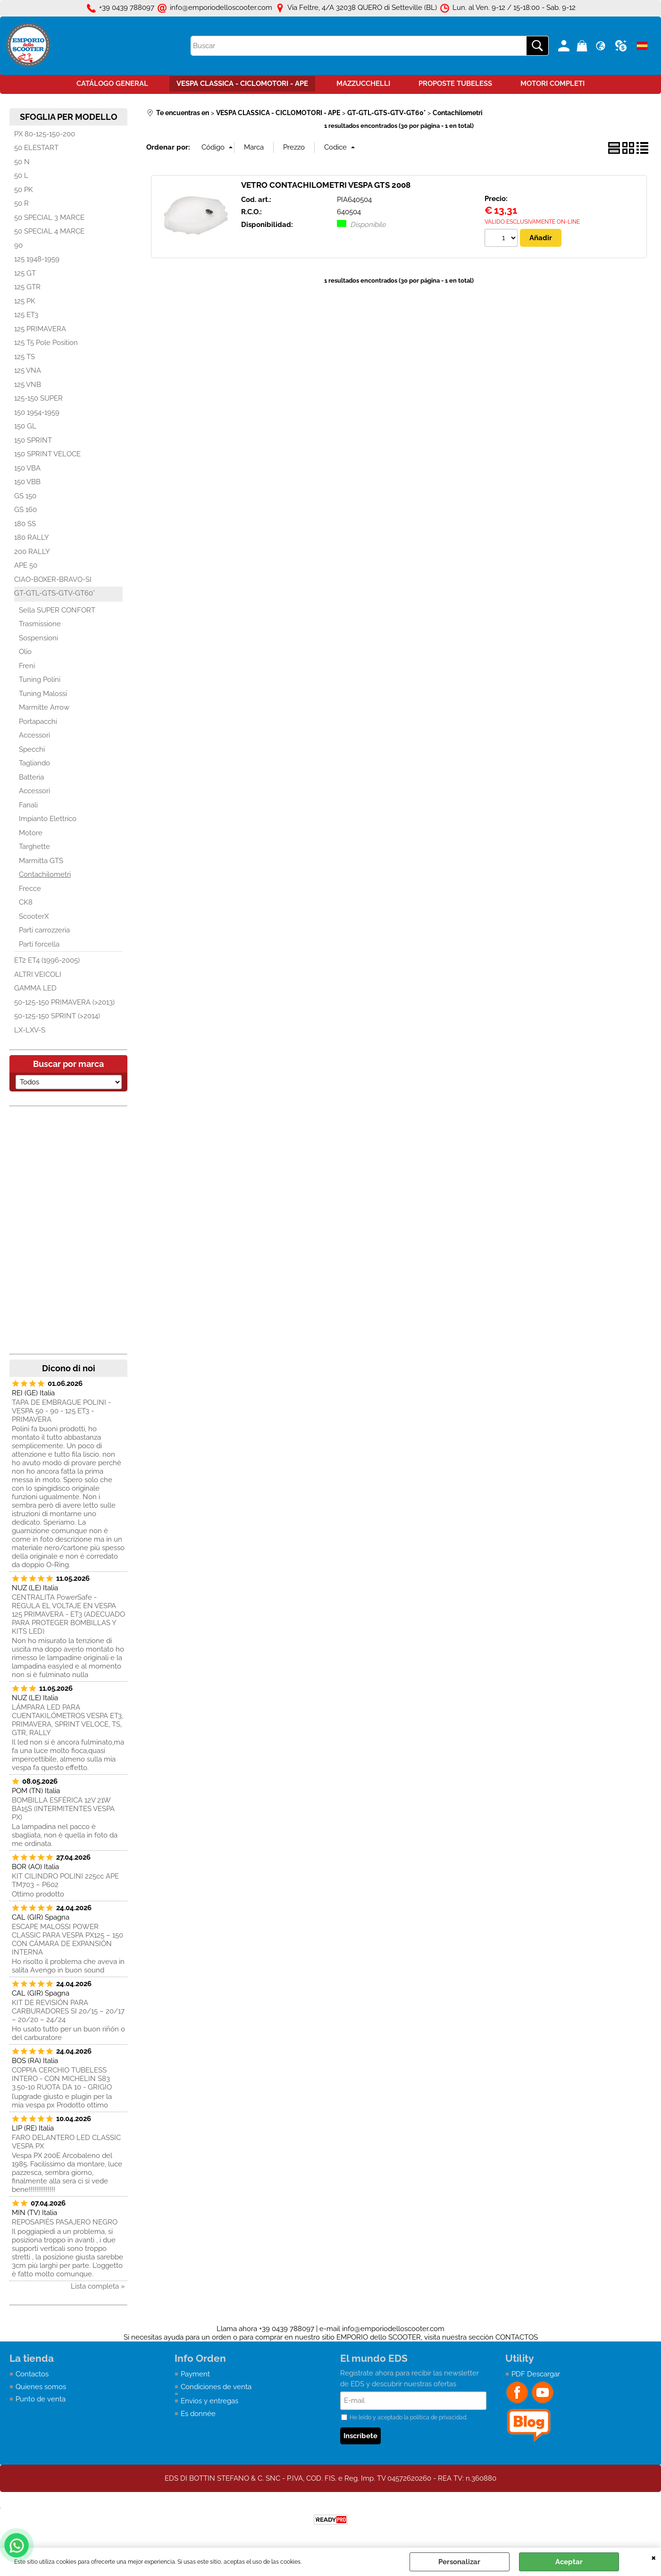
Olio (25, 651)
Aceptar (569, 2562)
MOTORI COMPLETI (552, 83)
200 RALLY (32, 551)
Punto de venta (41, 2399)
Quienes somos (41, 2387)
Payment (195, 2374)
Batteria (31, 777)
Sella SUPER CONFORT (57, 610)
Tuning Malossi (43, 693)
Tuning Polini (39, 679)
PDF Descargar (535, 2374)
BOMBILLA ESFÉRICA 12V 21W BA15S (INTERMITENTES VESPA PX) (63, 1808)
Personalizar (459, 2562)
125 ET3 (26, 314)
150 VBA (27, 468)
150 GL (25, 426)
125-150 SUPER (38, 398)
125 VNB (27, 384)
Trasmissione (40, 624)
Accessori (34, 735)
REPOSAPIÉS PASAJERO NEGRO (64, 2222)
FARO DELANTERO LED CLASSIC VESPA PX (66, 2141)
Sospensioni (38, 638)
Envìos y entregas (209, 2401)
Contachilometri (45, 874)
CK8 (26, 902)
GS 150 (25, 496)
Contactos (32, 2374)
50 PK (23, 189)
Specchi (32, 749)
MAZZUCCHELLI (363, 83)
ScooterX (34, 916)
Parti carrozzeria (44, 930)
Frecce (30, 888)
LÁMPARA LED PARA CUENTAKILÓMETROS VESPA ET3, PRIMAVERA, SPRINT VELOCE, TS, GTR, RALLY (67, 1720)
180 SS (25, 524)
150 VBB (27, 482)
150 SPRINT (33, 440)
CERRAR (653, 2557)
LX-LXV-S (29, 1030)
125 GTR (27, 287)
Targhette (34, 846)
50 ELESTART (36, 147)
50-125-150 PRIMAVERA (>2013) (64, 1002)
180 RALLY (31, 537)
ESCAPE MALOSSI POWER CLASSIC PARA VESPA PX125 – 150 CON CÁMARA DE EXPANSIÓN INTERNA (67, 1939)
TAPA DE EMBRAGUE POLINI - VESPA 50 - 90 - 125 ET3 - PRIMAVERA (61, 1411)
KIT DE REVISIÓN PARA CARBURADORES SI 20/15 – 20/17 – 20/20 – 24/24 (68, 2011)
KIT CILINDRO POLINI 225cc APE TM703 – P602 (65, 1880)
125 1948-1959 (36, 259)
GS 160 (25, 509)
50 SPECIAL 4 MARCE (49, 231)
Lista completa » (98, 2286)
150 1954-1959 (36, 412)
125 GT (25, 273)
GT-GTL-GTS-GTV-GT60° (54, 593)
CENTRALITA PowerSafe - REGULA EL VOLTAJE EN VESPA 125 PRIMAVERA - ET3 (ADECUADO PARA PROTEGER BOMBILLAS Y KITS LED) (68, 1614)
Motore (30, 833)
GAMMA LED (35, 988)
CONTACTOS (516, 2337)
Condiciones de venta (216, 2387)
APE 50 (25, 565)
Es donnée (198, 2413)
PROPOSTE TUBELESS (455, 83)
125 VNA (27, 370)
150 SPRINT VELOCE (47, 454)
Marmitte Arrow (44, 707)
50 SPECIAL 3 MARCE (49, 217)
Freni (27, 666)
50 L (21, 175)
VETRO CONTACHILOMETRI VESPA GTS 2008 (325, 185)
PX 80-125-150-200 (44, 134)
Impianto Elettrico (47, 818)
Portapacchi (38, 721)
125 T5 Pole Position (46, 342)
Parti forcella (39, 944)
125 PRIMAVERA (40, 329)
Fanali (28, 805)
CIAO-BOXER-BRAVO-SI (53, 579)
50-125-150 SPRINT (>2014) (57, 1016)
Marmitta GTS (41, 860)
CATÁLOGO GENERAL (112, 83)
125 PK (24, 301)
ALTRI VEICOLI (37, 974)
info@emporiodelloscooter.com (393, 2328)
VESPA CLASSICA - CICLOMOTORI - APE (242, 83)
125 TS (24, 356)
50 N (22, 162)
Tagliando (34, 763)
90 (18, 245)
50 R (21, 203)
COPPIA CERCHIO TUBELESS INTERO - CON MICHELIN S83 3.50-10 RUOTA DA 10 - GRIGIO (62, 2078)
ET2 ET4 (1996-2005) (47, 960)
